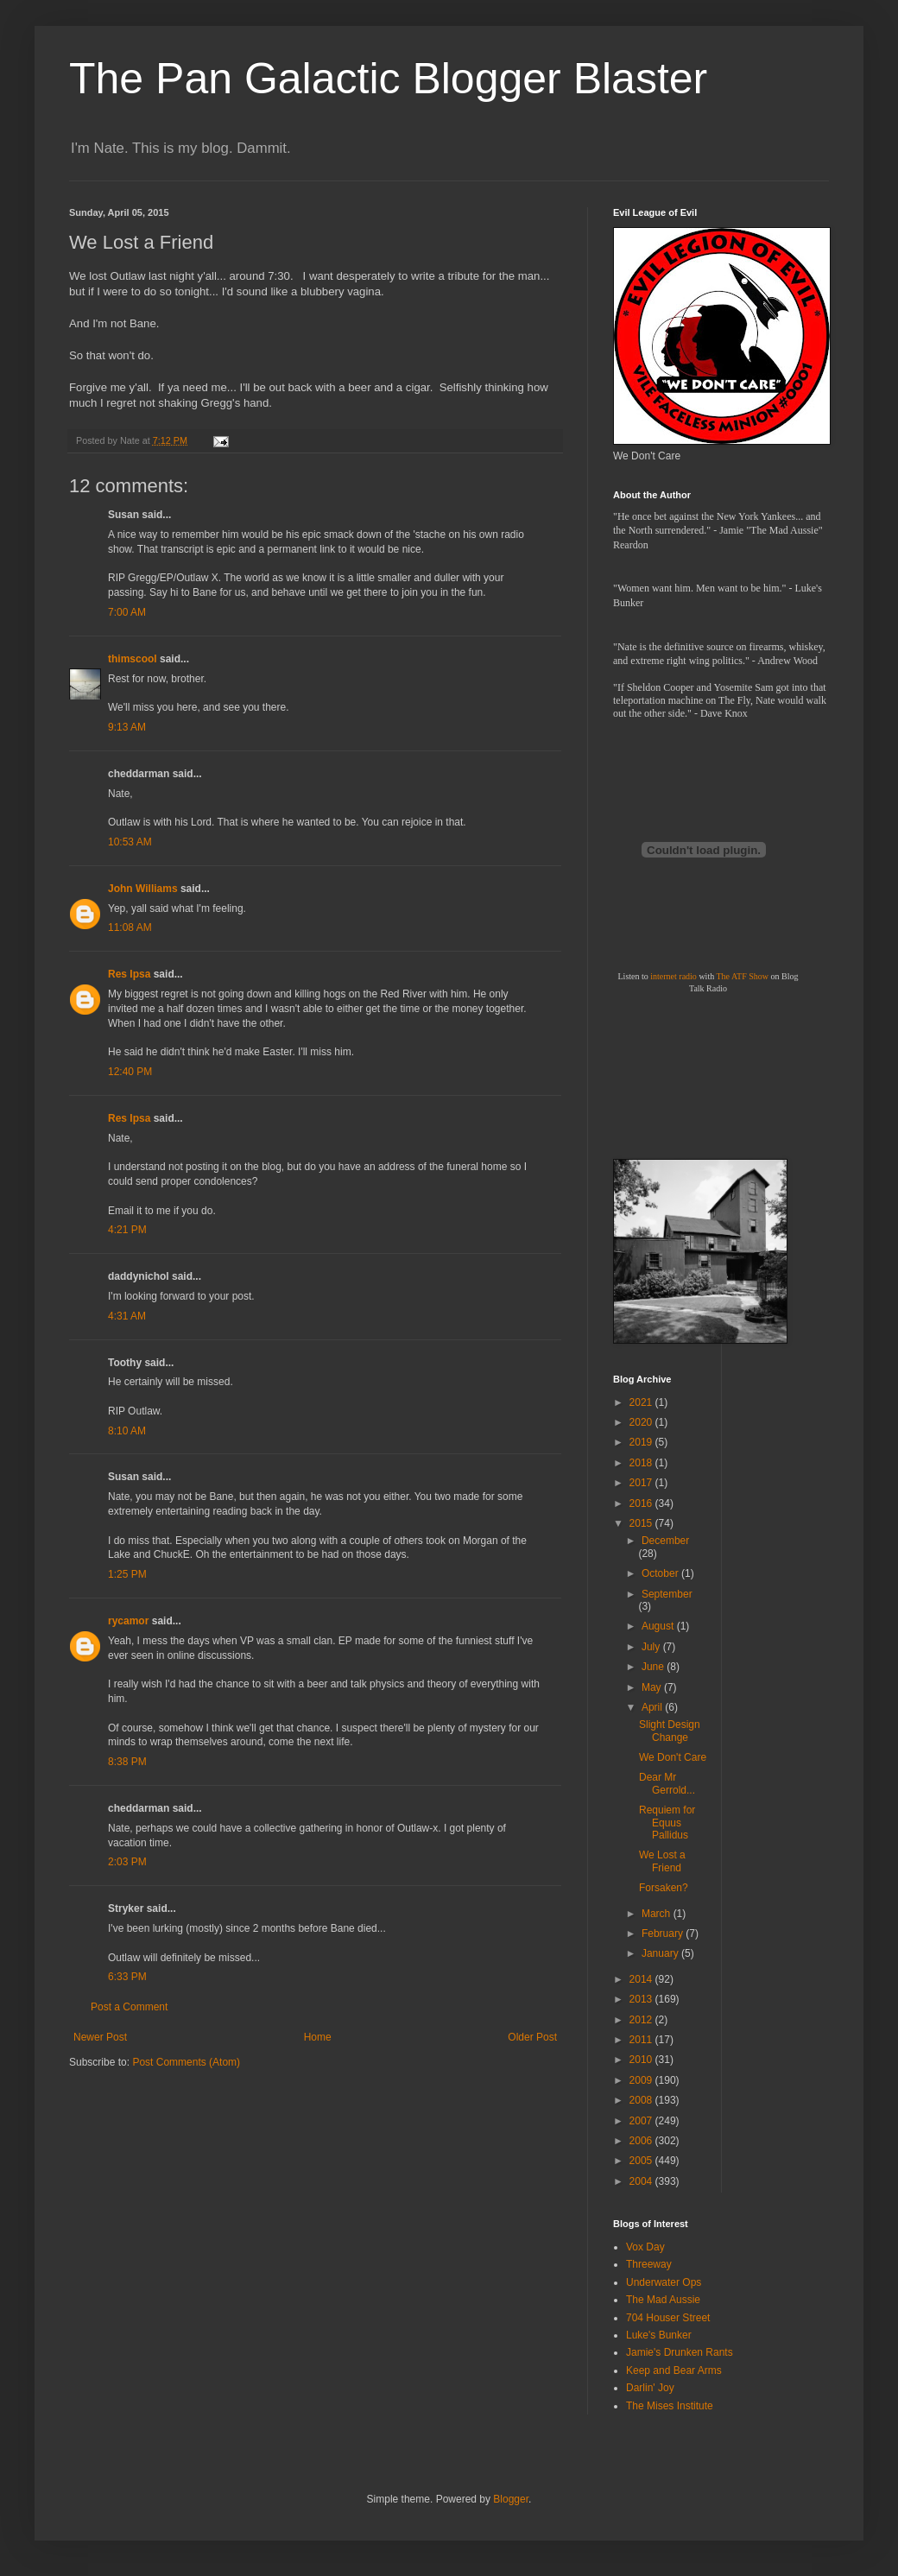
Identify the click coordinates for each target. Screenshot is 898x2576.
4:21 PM (127, 1230)
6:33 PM (127, 1977)
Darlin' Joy (650, 2388)
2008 (642, 2100)
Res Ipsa (129, 974)
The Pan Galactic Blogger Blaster (388, 78)
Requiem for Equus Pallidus (667, 1822)
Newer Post (100, 2037)
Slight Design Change (669, 1730)
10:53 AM (130, 842)
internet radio (673, 976)
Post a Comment (129, 2007)
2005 (642, 2161)
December (665, 1541)
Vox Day (645, 2247)
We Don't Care (672, 1757)
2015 (642, 1523)
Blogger (510, 2499)
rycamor (128, 1621)
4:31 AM (127, 1316)
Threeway (649, 2264)
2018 (642, 1463)
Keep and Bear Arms (674, 2370)
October (661, 1573)
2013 (642, 1999)
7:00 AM (127, 612)
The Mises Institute (669, 2406)
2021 (642, 1402)
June (654, 1667)
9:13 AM (127, 727)
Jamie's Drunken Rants (679, 2352)
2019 (642, 1442)
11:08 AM (130, 927)
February (664, 1933)
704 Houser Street (668, 2318)
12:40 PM (130, 1072)
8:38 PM (127, 1762)
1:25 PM (127, 1574)
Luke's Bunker (659, 2335)
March (658, 1914)
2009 (642, 2080)
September (667, 1594)
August (659, 1626)
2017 (642, 1483)
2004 (642, 2181)
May (653, 1687)
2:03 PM (127, 1862)
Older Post (532, 2037)
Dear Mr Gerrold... (667, 1783)
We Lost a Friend (662, 1861)
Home (318, 2037)
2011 (642, 2040)
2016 (642, 1503)
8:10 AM (127, 1431)
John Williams (143, 889)
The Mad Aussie (663, 2300)
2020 (642, 1422)
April (653, 1707)
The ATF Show (742, 976)
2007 (642, 2121)
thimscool (132, 659)
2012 (642, 2020)
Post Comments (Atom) (186, 2062)
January (661, 1953)
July (652, 1647)
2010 (642, 2060)
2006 (642, 2141)
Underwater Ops (663, 2282)
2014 (642, 1979)
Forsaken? (663, 1888)
